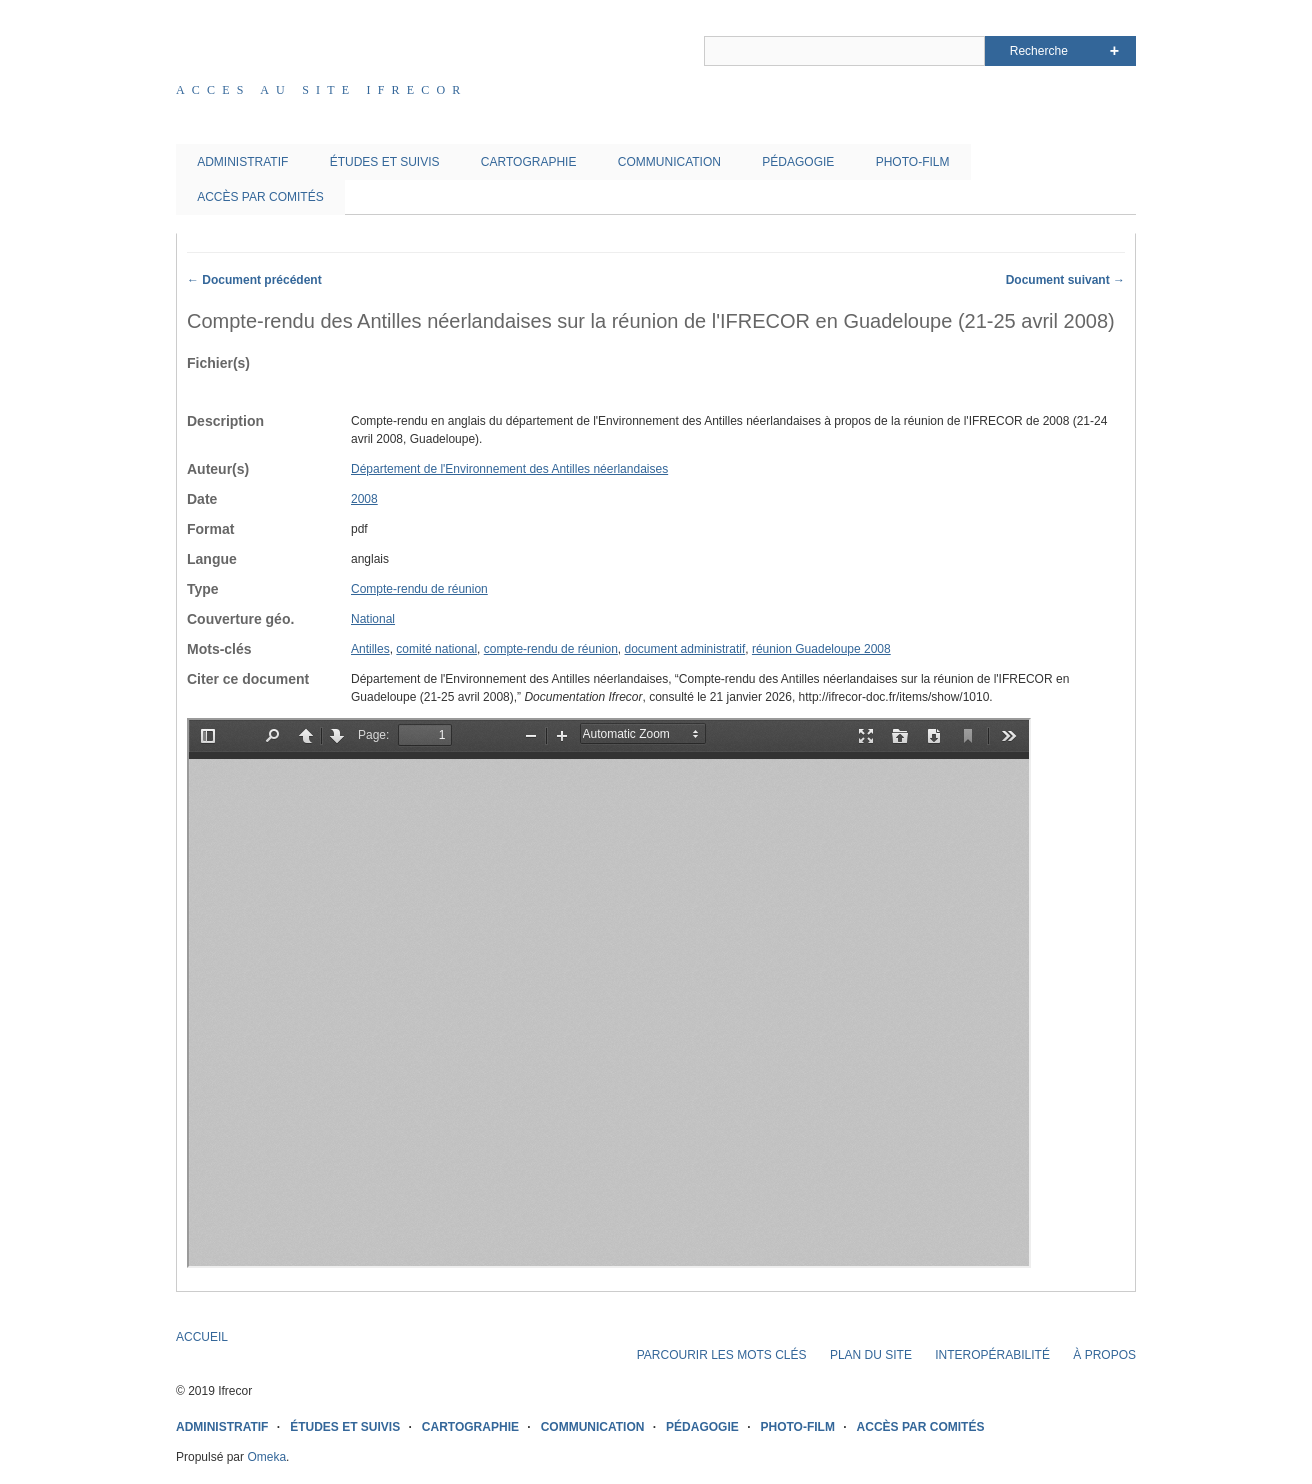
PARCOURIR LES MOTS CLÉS (722, 1355)
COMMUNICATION (669, 162)
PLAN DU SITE (871, 1355)
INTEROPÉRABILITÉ (992, 1355)
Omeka (266, 1457)
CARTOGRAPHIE (529, 162)
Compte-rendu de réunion (419, 589)
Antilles (370, 649)
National (373, 619)
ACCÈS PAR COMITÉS (260, 197)
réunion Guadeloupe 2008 (821, 649)
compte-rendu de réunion (551, 649)
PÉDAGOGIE (798, 162)
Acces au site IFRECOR (322, 90)
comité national (436, 649)
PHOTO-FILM (913, 162)
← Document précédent (254, 280)
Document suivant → (1065, 280)
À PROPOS (1104, 1355)
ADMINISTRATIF (242, 162)
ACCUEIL (202, 1337)
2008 (364, 499)
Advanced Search (1114, 51)
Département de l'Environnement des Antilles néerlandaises (509, 469)
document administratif (685, 649)
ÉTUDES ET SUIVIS (385, 162)
